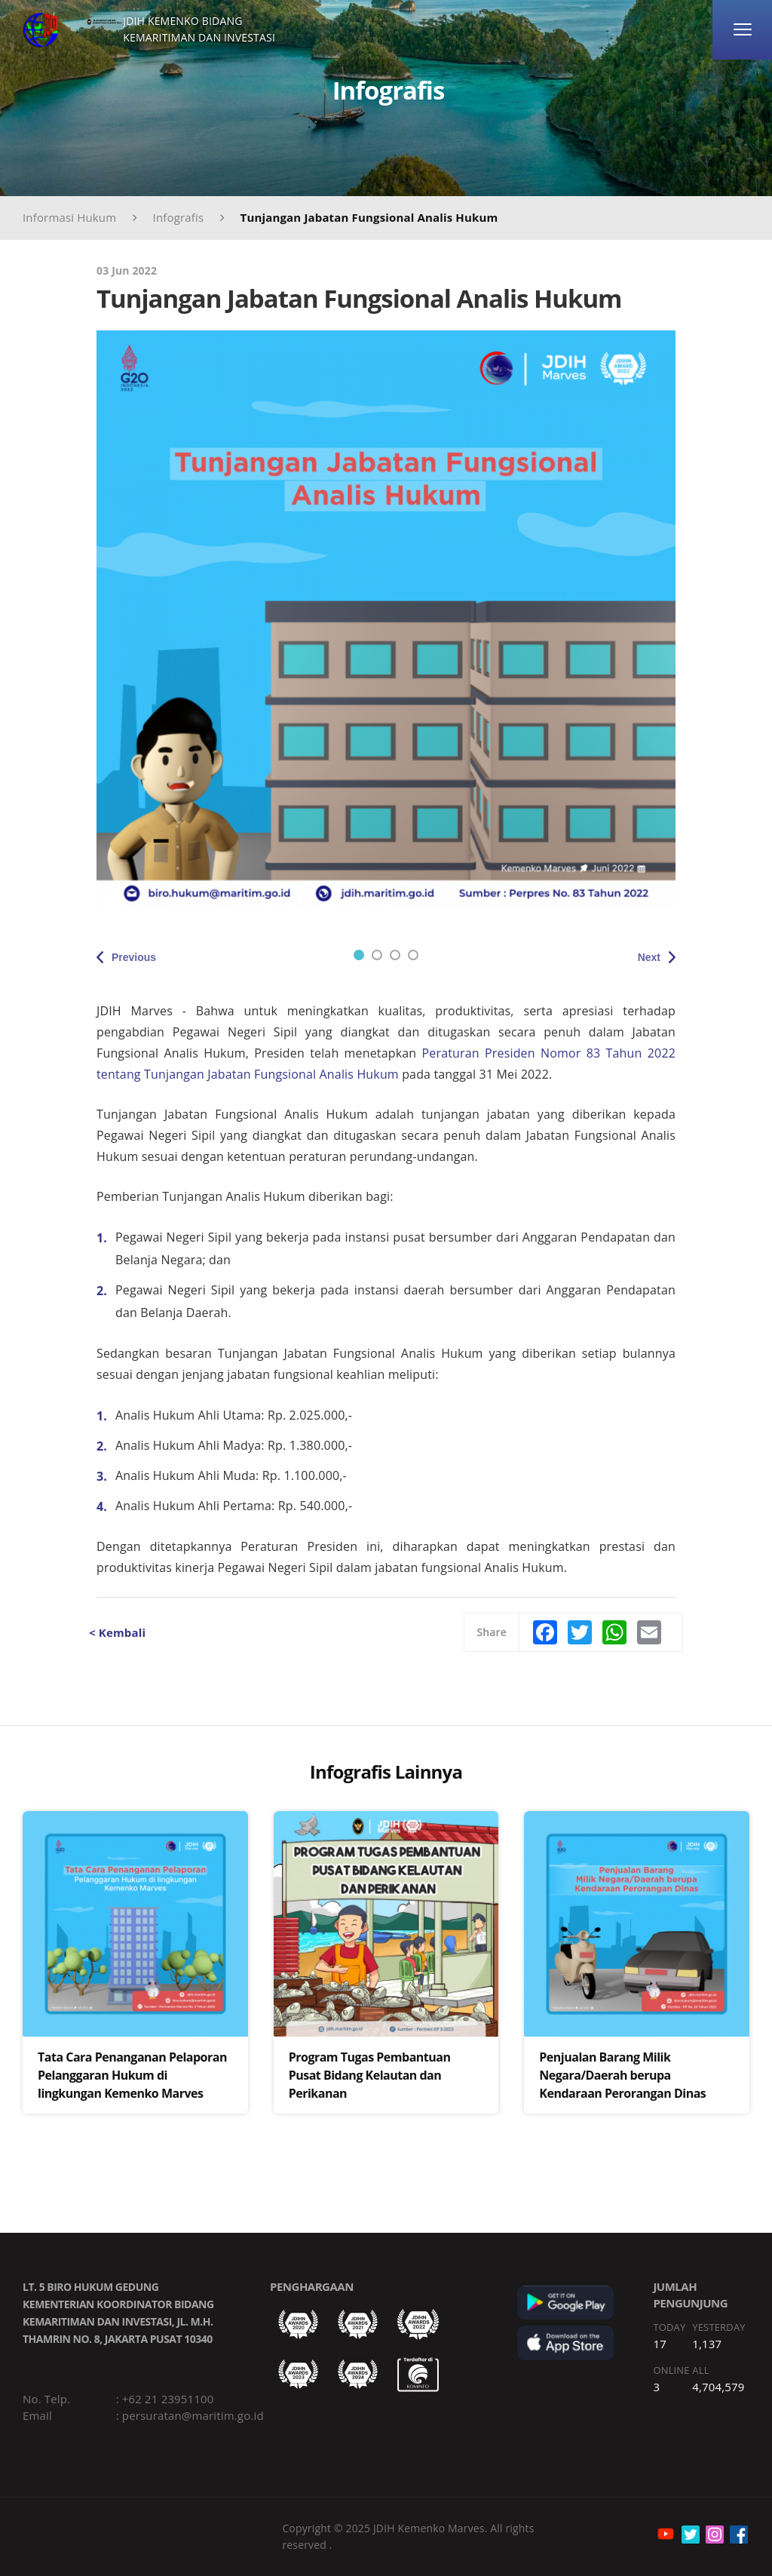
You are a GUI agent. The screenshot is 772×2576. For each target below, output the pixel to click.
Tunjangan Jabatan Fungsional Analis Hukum (369, 217)
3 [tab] (395, 955)
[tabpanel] (386, 620)
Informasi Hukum (69, 217)
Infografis (178, 217)
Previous (134, 957)
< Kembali (117, 1632)
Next (649, 957)
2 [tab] (377, 955)
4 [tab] (413, 955)
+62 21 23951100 (168, 2398)
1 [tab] (359, 955)
